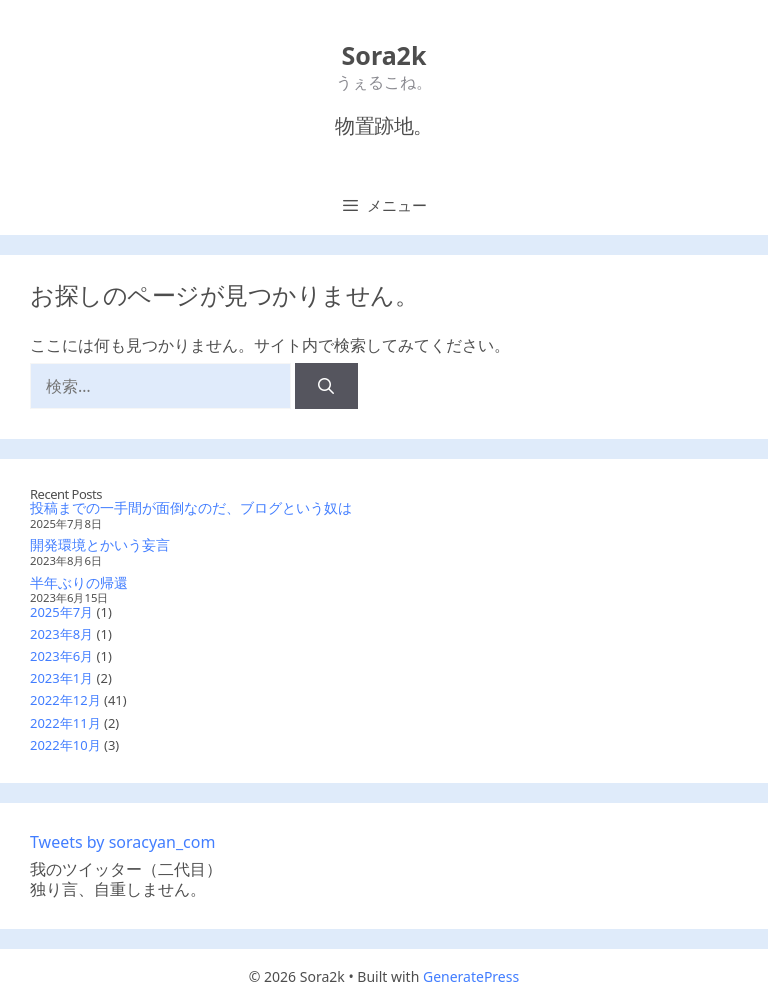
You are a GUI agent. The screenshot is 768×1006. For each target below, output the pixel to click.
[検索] (326, 386)
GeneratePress (471, 976)
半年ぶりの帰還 (79, 582)
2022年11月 (65, 723)
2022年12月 (65, 700)
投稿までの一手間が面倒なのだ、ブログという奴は (191, 507)
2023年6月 (61, 656)
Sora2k (384, 55)
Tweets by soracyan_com (122, 842)
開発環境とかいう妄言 (100, 544)
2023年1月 (61, 678)
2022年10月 (65, 745)
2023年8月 (61, 634)
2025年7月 (61, 612)
